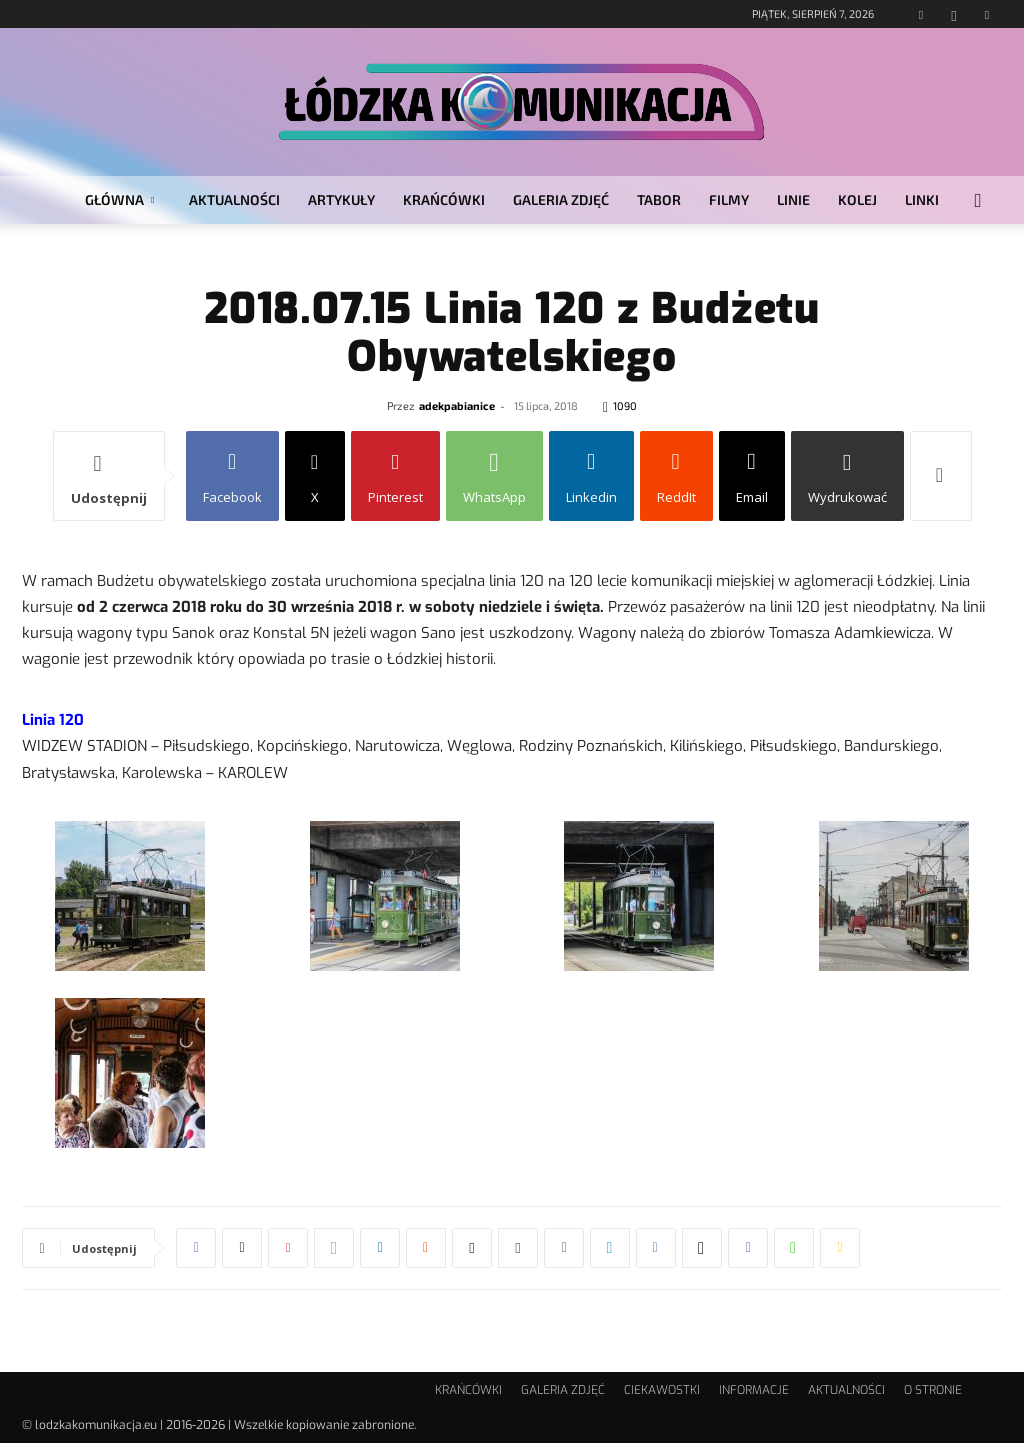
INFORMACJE (754, 1390)
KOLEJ (857, 199)
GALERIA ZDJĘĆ (561, 199)
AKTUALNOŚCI (234, 199)
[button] (978, 201)
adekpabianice (457, 405)
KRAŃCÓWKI (444, 199)
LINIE (793, 199)
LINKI (922, 199)
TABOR (659, 199)
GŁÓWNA (119, 199)
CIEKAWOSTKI (662, 1390)
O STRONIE (933, 1390)
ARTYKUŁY (341, 199)
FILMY (729, 199)
